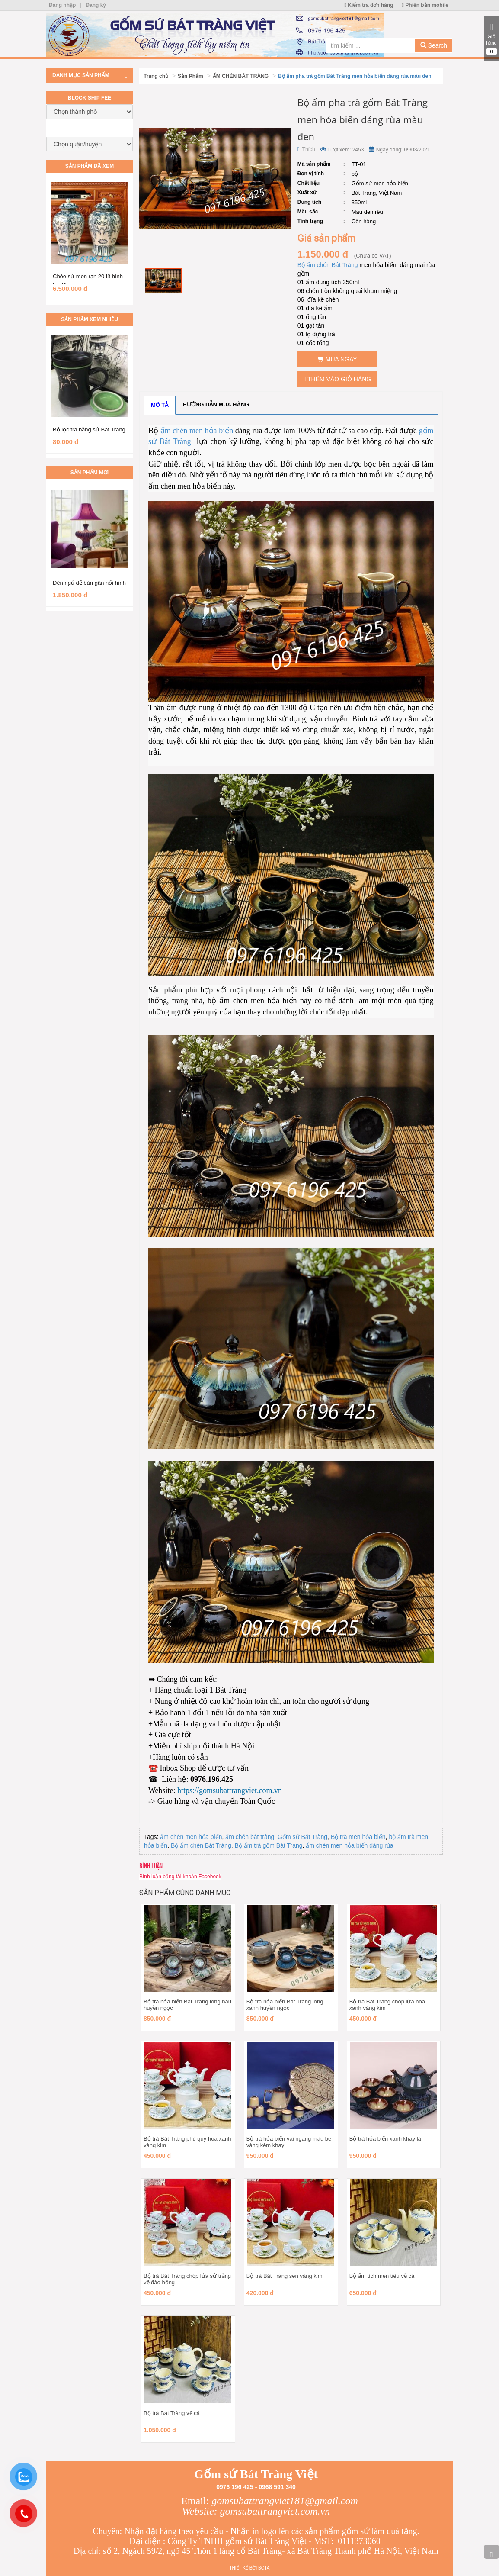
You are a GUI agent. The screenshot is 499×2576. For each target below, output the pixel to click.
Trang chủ (156, 76)
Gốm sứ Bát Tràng (302, 1836)
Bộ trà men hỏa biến (358, 1836)
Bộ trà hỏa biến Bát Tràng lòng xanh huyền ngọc (284, 2004)
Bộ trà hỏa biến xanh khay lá (385, 2138)
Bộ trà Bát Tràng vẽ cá (172, 2413)
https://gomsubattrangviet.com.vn (229, 1790)
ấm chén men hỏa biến (197, 430)
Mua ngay (337, 359)
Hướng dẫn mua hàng (216, 404)
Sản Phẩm (190, 76)
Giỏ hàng (491, 39)
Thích (306, 149)
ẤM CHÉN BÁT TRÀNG (241, 76)
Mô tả (160, 405)
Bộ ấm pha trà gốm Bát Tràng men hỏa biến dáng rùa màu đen (354, 76)
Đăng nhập (62, 5)
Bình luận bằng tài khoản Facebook (180, 1877)
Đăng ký (96, 5)
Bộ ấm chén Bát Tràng (328, 264)
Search (433, 45)
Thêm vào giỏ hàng (337, 379)
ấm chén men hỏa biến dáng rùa (349, 1845)
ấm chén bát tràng (249, 1836)
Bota (263, 2568)
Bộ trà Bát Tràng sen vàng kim (284, 2276)
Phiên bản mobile (425, 5)
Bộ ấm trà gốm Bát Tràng (268, 1845)
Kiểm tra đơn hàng (369, 5)
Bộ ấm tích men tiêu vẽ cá (382, 2276)
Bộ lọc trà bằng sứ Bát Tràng (89, 429)
